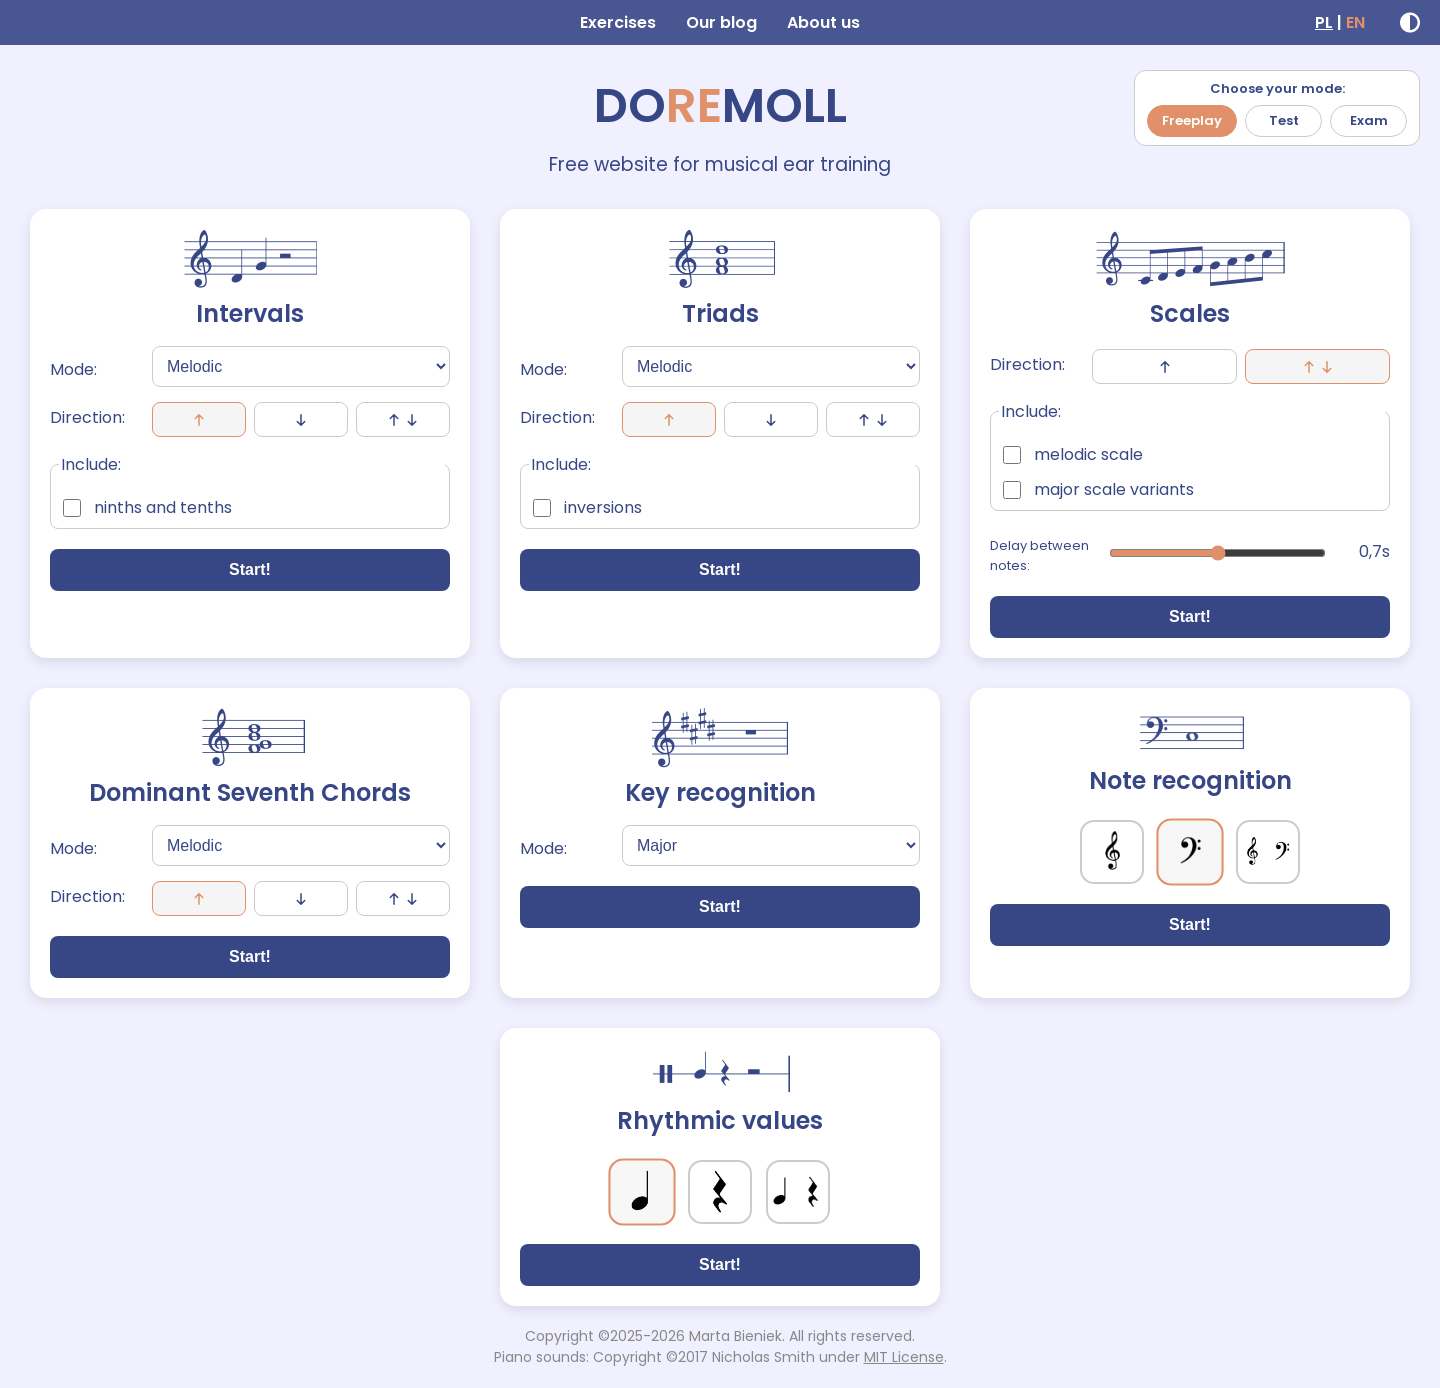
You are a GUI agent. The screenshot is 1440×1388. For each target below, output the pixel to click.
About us (823, 22)
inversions (587, 507)
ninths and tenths (147, 507)
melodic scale (1073, 454)
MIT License (904, 1357)
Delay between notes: (1039, 555)
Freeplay (1192, 120)
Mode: (73, 369)
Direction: (87, 417)
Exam (1369, 120)
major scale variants (1098, 489)
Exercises (618, 22)
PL (1324, 22)
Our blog (721, 22)
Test (1284, 120)
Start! (250, 569)
